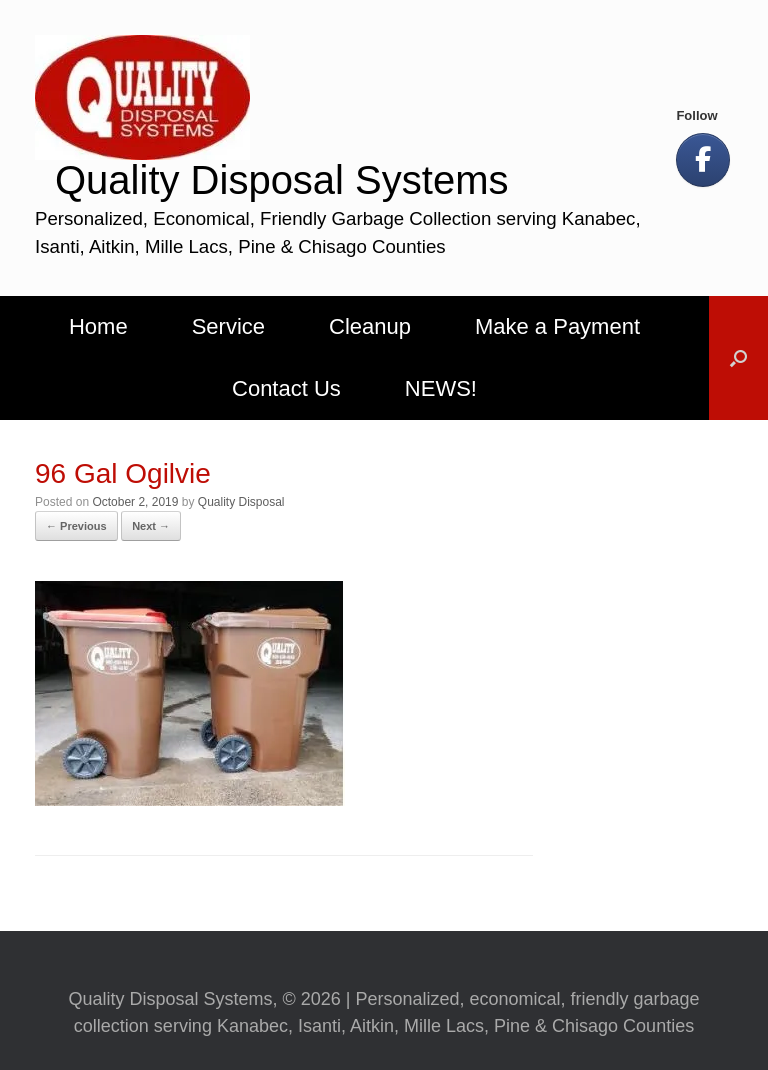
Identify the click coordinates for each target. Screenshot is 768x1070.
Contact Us (286, 388)
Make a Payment (557, 326)
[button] (738, 358)
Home (98, 326)
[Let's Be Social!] (703, 160)
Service (228, 326)
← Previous (76, 526)
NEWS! (441, 388)
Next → (151, 526)
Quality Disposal (241, 502)
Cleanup (370, 326)
